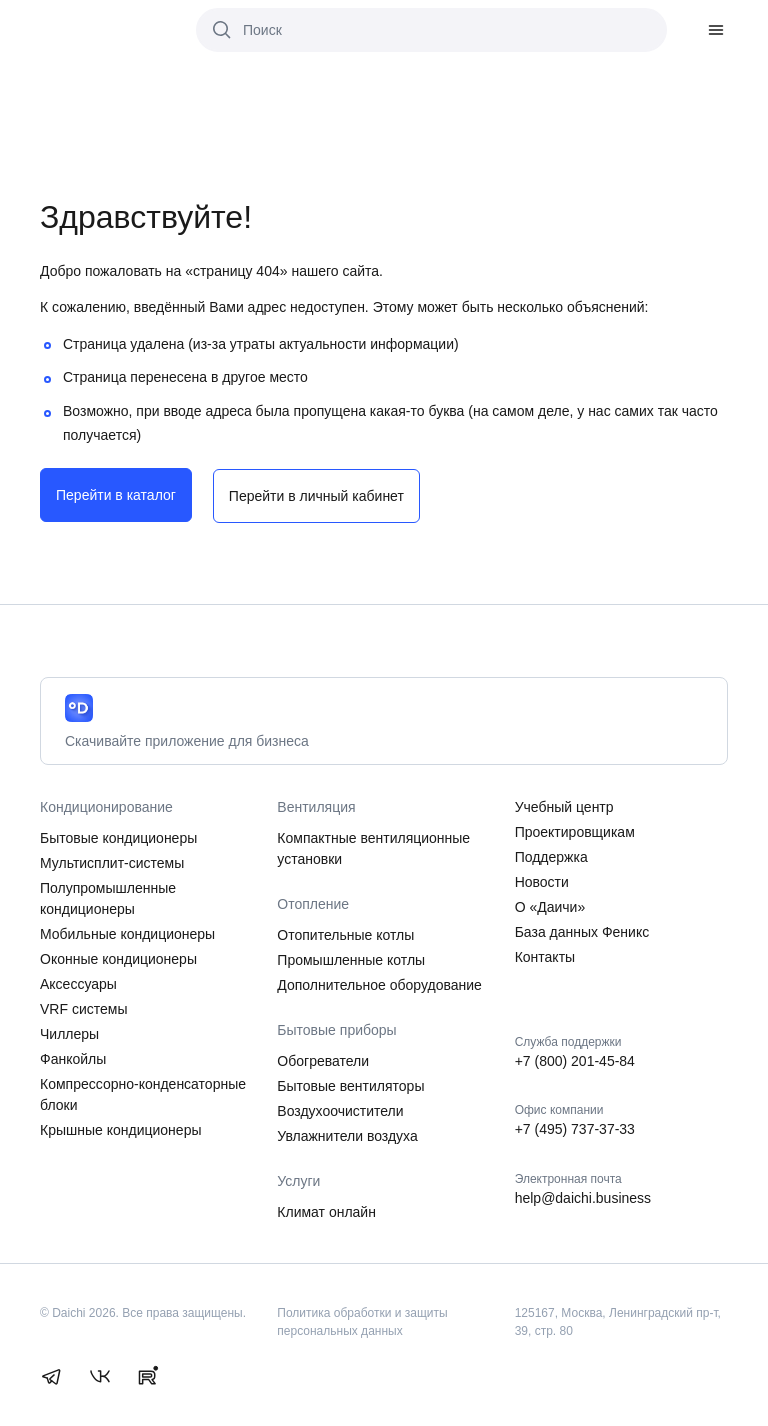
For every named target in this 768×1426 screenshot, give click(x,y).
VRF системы (83, 1007)
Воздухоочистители (340, 1109)
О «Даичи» (550, 905)
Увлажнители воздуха (347, 1134)
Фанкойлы (73, 1057)
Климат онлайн (326, 1210)
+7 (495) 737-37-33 (575, 1128)
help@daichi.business (583, 1196)
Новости (542, 880)
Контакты (545, 955)
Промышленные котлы (351, 958)
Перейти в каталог (116, 495)
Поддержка (551, 855)
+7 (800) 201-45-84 (575, 1059)
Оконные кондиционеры (118, 957)
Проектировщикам (575, 830)
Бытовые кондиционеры (118, 836)
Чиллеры (69, 1032)
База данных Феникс (582, 930)
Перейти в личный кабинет (319, 495)
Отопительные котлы (345, 933)
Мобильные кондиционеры (127, 932)
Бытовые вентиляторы (350, 1084)
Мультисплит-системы (112, 861)
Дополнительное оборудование (379, 983)
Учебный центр (564, 805)
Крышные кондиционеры (121, 1128)
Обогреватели (323, 1059)
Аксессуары (78, 982)
